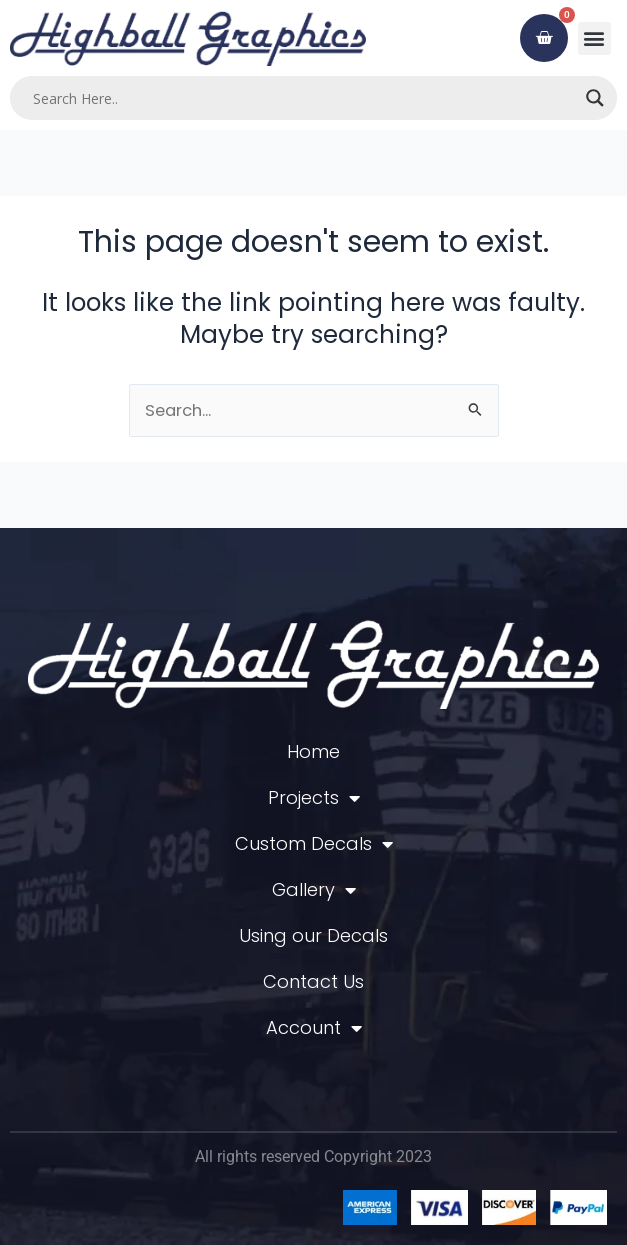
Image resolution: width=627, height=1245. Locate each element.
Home (313, 751)
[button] (594, 38)
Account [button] (314, 1028)
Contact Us (313, 981)
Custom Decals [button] (314, 844)
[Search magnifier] (595, 98)
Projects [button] (314, 798)
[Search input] (304, 98)
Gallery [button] (314, 890)
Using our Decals (313, 935)
